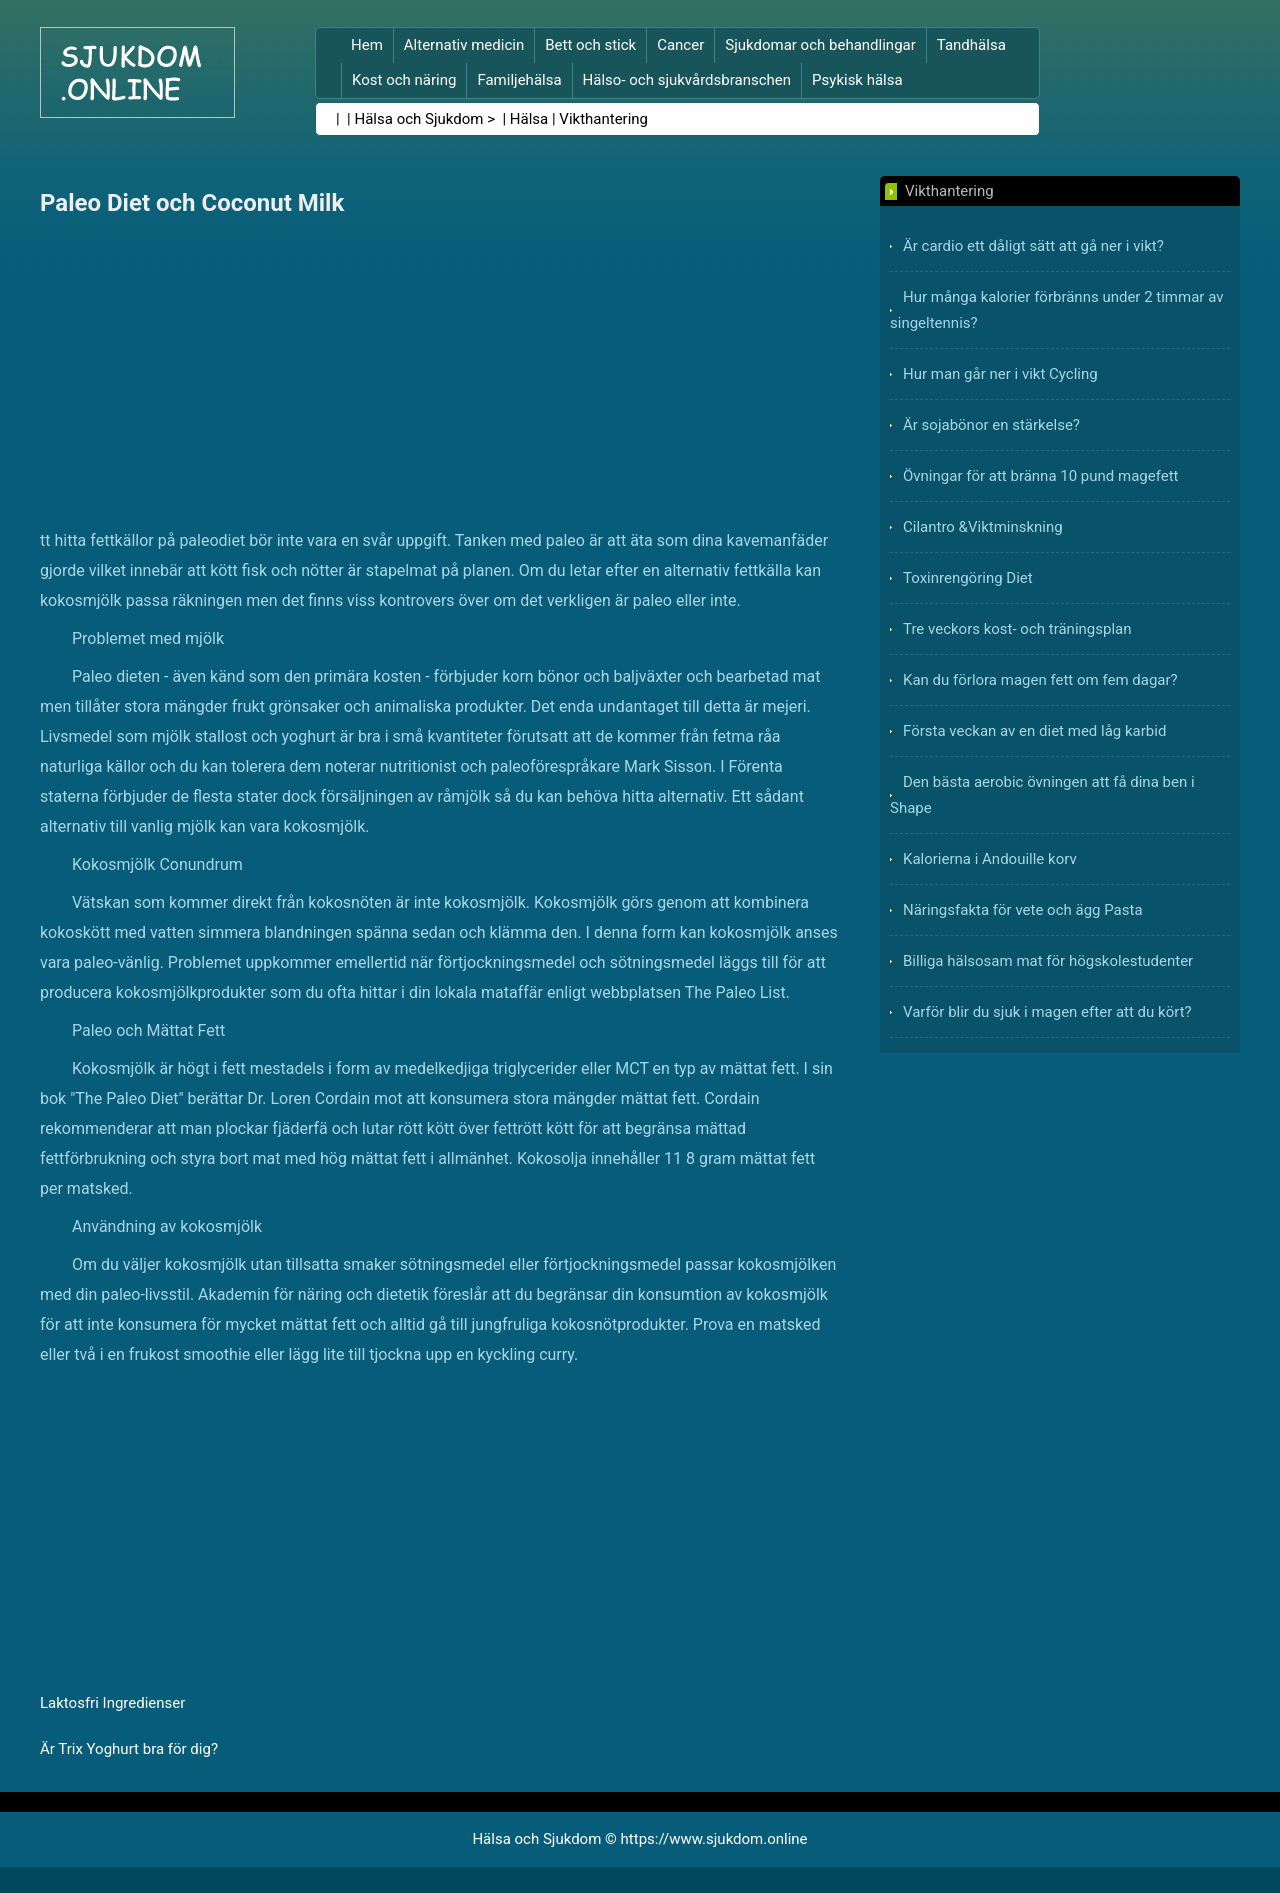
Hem (367, 45)
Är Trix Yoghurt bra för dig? (129, 1749)
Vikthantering (603, 119)
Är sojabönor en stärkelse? (991, 425)
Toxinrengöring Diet (968, 578)
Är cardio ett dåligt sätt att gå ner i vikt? (1033, 246)
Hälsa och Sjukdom (419, 119)
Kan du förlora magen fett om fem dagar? (1040, 680)
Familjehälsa (519, 80)
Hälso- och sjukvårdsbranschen (687, 80)
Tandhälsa (971, 45)
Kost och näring (404, 80)
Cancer (680, 45)
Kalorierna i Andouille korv (990, 859)
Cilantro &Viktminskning (983, 527)
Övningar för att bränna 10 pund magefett (1041, 476)
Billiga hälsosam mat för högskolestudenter (1048, 961)
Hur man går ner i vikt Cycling (1000, 374)
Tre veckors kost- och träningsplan (1017, 629)
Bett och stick (590, 45)
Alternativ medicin (464, 45)
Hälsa (529, 119)
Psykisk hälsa (857, 80)
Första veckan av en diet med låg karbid (1034, 731)
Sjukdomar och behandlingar (820, 45)
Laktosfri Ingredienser (112, 1703)
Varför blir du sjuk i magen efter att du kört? (1047, 1012)
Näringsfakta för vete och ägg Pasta (1023, 910)
